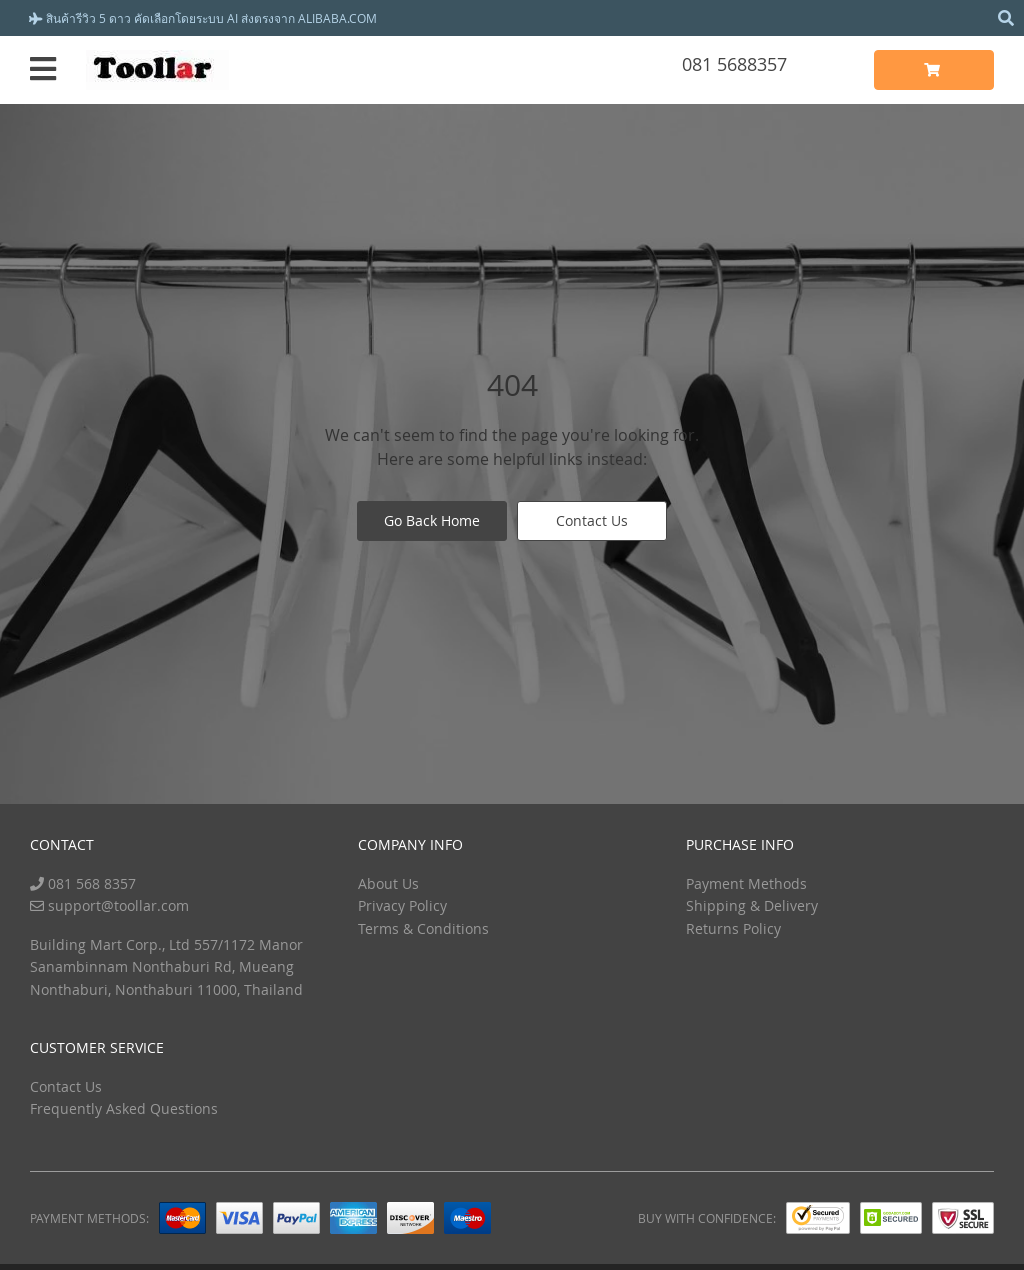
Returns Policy (733, 928)
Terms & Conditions (423, 928)
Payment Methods (746, 883)
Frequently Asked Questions (124, 1108)
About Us (388, 883)
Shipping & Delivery (752, 905)
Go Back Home (432, 520)
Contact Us (592, 520)
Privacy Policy (402, 905)
